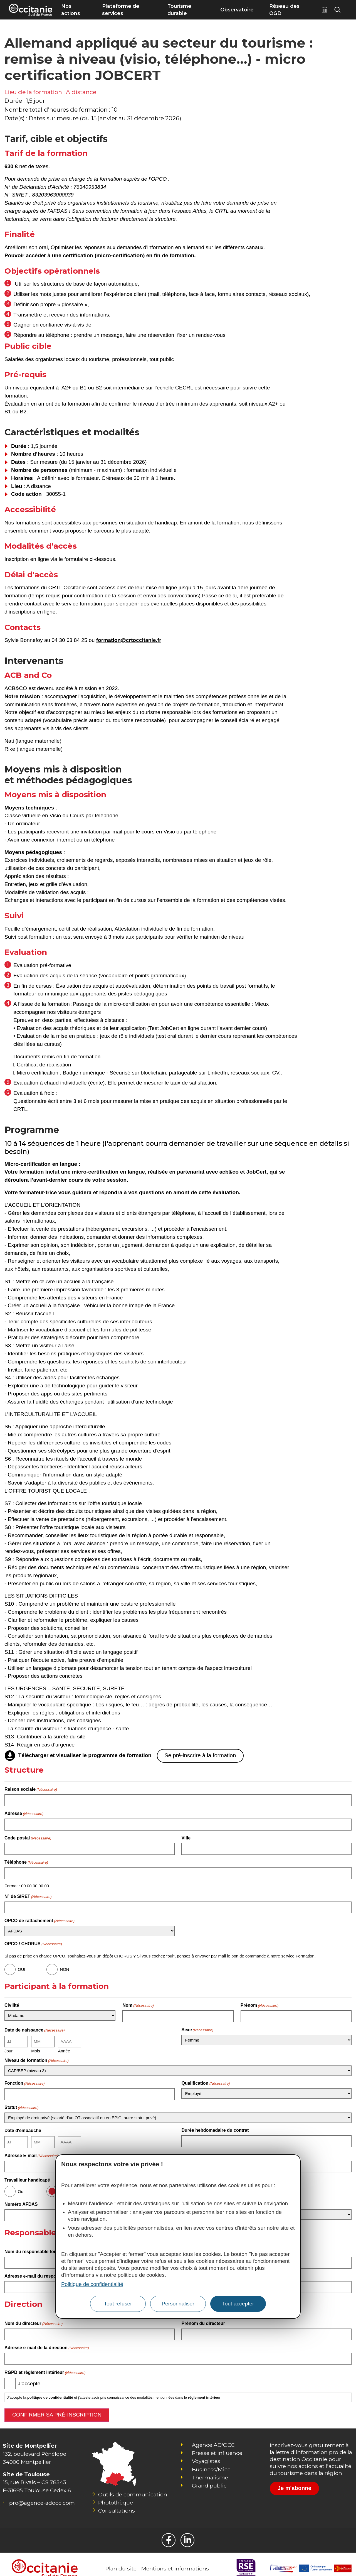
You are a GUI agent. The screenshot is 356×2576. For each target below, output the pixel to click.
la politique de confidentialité (48, 2388)
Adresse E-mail (31, 2150)
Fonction (24, 2079)
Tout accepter (238, 2304)
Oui (21, 2186)
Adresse (23, 1813)
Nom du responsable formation (48, 2245)
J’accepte (29, 2374)
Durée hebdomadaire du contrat (215, 2125)
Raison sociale (30, 1789)
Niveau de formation (36, 2056)
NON (64, 1966)
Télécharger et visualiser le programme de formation (85, 1755)
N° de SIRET (28, 1894)
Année (64, 2047)
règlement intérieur (204, 2388)
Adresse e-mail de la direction (46, 2339)
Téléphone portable (201, 2150)
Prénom (260, 2002)
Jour (8, 2047)
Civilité (11, 2002)
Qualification (205, 2079)
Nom (138, 2002)
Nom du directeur (33, 2316)
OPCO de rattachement (39, 1918)
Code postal (27, 1836)
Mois (35, 2047)
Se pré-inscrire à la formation (200, 1755)
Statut (21, 2103)
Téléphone (26, 1860)
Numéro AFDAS (21, 2198)
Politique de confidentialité (92, 2284)
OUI (21, 1966)
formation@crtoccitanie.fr (128, 640)
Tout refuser (118, 2304)
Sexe (197, 2026)
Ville (186, 1836)
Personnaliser (178, 2304)
